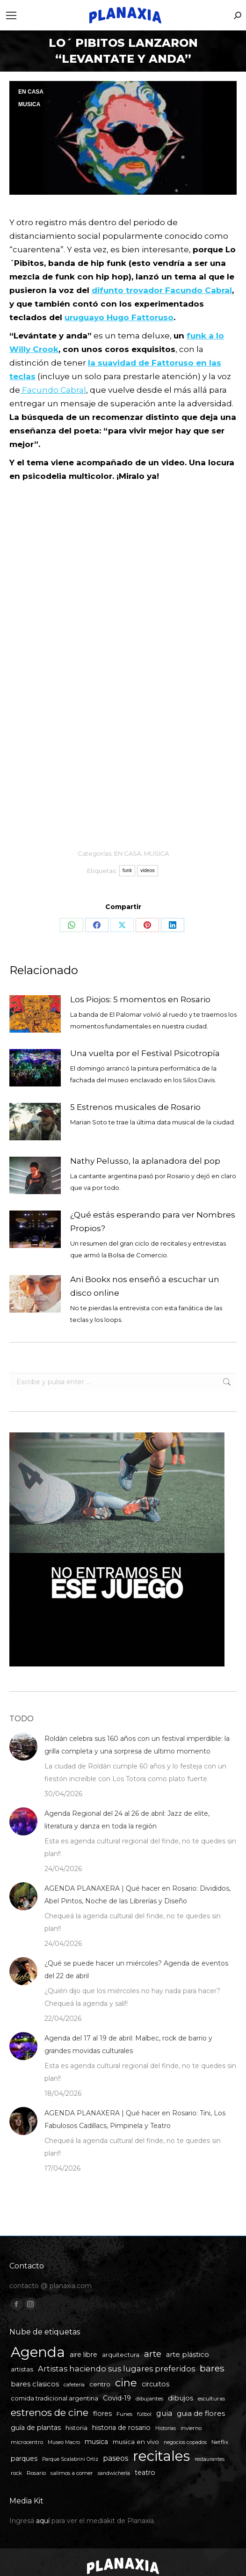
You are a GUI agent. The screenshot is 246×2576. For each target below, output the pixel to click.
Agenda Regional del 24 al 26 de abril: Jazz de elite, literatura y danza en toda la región (127, 1819)
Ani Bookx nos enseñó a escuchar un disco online (144, 1286)
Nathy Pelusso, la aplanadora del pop (145, 1161)
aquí (43, 2521)
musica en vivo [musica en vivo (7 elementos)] (136, 2441)
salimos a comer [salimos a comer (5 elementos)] (72, 2473)
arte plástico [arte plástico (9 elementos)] (187, 2354)
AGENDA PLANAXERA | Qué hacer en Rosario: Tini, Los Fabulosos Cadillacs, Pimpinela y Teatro (134, 2119)
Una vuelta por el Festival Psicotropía (145, 1053)
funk (127, 870)
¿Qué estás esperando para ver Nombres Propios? (152, 1221)
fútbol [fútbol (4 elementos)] (144, 2414)
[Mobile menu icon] (11, 15)
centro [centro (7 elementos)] (99, 2384)
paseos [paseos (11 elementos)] (115, 2458)
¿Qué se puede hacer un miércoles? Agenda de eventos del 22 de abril (136, 1969)
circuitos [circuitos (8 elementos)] (155, 2384)
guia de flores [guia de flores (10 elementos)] (201, 2413)
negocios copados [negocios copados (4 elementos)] (185, 2442)
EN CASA (30, 91)
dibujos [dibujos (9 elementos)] (180, 2398)
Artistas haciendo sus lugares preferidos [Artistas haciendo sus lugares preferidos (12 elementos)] (116, 2368)
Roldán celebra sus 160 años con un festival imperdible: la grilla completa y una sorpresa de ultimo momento (137, 1744)
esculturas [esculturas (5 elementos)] (211, 2398)
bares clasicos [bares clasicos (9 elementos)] (35, 2384)
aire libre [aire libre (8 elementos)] (83, 2354)
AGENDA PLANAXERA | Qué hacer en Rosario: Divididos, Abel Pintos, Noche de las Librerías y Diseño (137, 1894)
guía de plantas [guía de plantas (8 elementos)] (36, 2427)
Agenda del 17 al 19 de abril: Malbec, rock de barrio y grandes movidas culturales (128, 2044)
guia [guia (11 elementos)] (164, 2413)
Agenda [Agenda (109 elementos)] (38, 2352)
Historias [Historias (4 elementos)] (165, 2428)
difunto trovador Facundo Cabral (162, 290)
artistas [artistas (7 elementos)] (22, 2369)
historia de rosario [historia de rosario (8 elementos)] (121, 2427)
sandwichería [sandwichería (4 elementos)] (114, 2473)
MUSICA (29, 104)
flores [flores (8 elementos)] (102, 2413)
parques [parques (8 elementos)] (24, 2458)
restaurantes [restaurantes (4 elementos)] (209, 2459)
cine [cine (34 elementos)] (126, 2383)
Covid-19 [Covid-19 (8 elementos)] (117, 2398)
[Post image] (35, 1014)
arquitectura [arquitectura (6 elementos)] (120, 2354)
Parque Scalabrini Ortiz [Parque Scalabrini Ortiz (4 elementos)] (70, 2459)
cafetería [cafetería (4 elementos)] (74, 2385)
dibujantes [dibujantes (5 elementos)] (149, 2398)
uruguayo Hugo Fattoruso (119, 317)
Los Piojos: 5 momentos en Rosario (140, 999)
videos (147, 870)
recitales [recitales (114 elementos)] (161, 2456)
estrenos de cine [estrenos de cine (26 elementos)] (49, 2412)
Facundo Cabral (53, 390)
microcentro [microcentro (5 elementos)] (27, 2442)
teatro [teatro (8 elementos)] (145, 2472)
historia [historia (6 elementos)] (76, 2427)
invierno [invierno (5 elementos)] (191, 2428)
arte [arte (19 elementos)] (152, 2353)
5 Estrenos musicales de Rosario (135, 1107)
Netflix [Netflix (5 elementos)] (219, 2442)
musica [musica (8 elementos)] (96, 2441)
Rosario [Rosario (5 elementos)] (36, 2473)
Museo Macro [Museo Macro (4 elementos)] (64, 2442)
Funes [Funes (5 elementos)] (124, 2414)
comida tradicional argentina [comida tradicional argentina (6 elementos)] (54, 2398)
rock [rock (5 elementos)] (16, 2473)
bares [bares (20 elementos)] (212, 2368)
